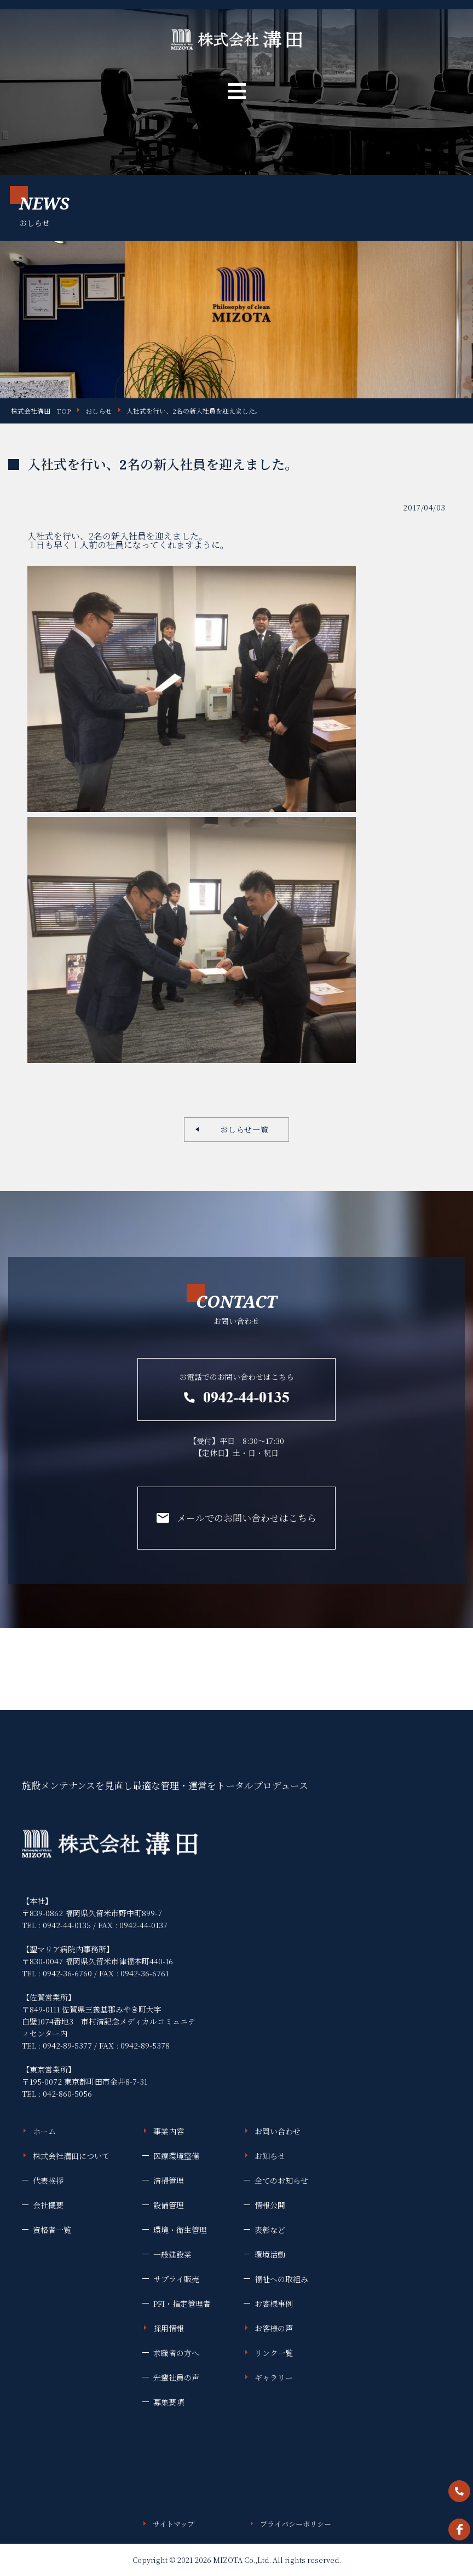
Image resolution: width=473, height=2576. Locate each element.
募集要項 (168, 2402)
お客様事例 (274, 2303)
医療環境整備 (176, 2155)
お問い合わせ (278, 2131)
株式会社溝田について (71, 2155)
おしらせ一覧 (240, 1129)
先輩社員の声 (176, 2377)
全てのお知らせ (281, 2180)
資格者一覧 (52, 2229)
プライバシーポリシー (295, 2524)
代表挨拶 (48, 2180)
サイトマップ (173, 2524)
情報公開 (270, 2205)
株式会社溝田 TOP (41, 410)
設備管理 (168, 2205)
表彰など (270, 2229)
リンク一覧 (274, 2352)
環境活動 (270, 2254)
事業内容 (168, 2131)
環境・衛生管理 (180, 2229)
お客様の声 (274, 2328)
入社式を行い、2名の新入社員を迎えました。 (194, 410)
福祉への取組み (281, 2278)
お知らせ (270, 2155)
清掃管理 (168, 2180)
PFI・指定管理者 (182, 2303)
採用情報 (168, 2328)
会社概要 (48, 2205)
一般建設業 (172, 2254)
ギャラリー (274, 2377)
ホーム (44, 2131)
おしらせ (98, 410)
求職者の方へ (176, 2352)
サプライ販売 (176, 2278)
